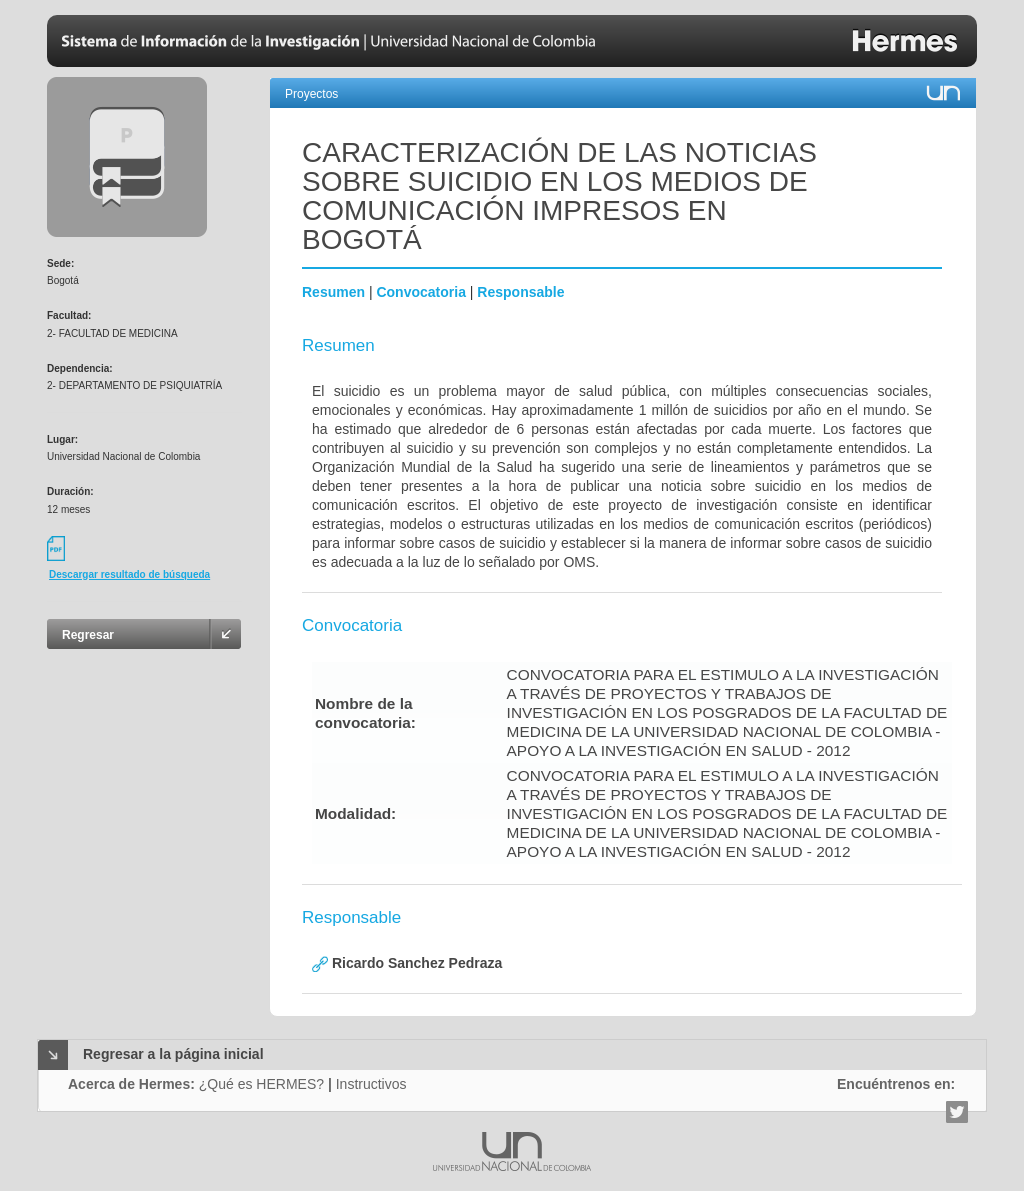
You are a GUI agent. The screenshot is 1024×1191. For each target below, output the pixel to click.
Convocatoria (420, 292)
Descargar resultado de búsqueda (129, 574)
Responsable (520, 292)
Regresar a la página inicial (173, 1054)
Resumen (333, 292)
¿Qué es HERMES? (261, 1084)
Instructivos (371, 1084)
